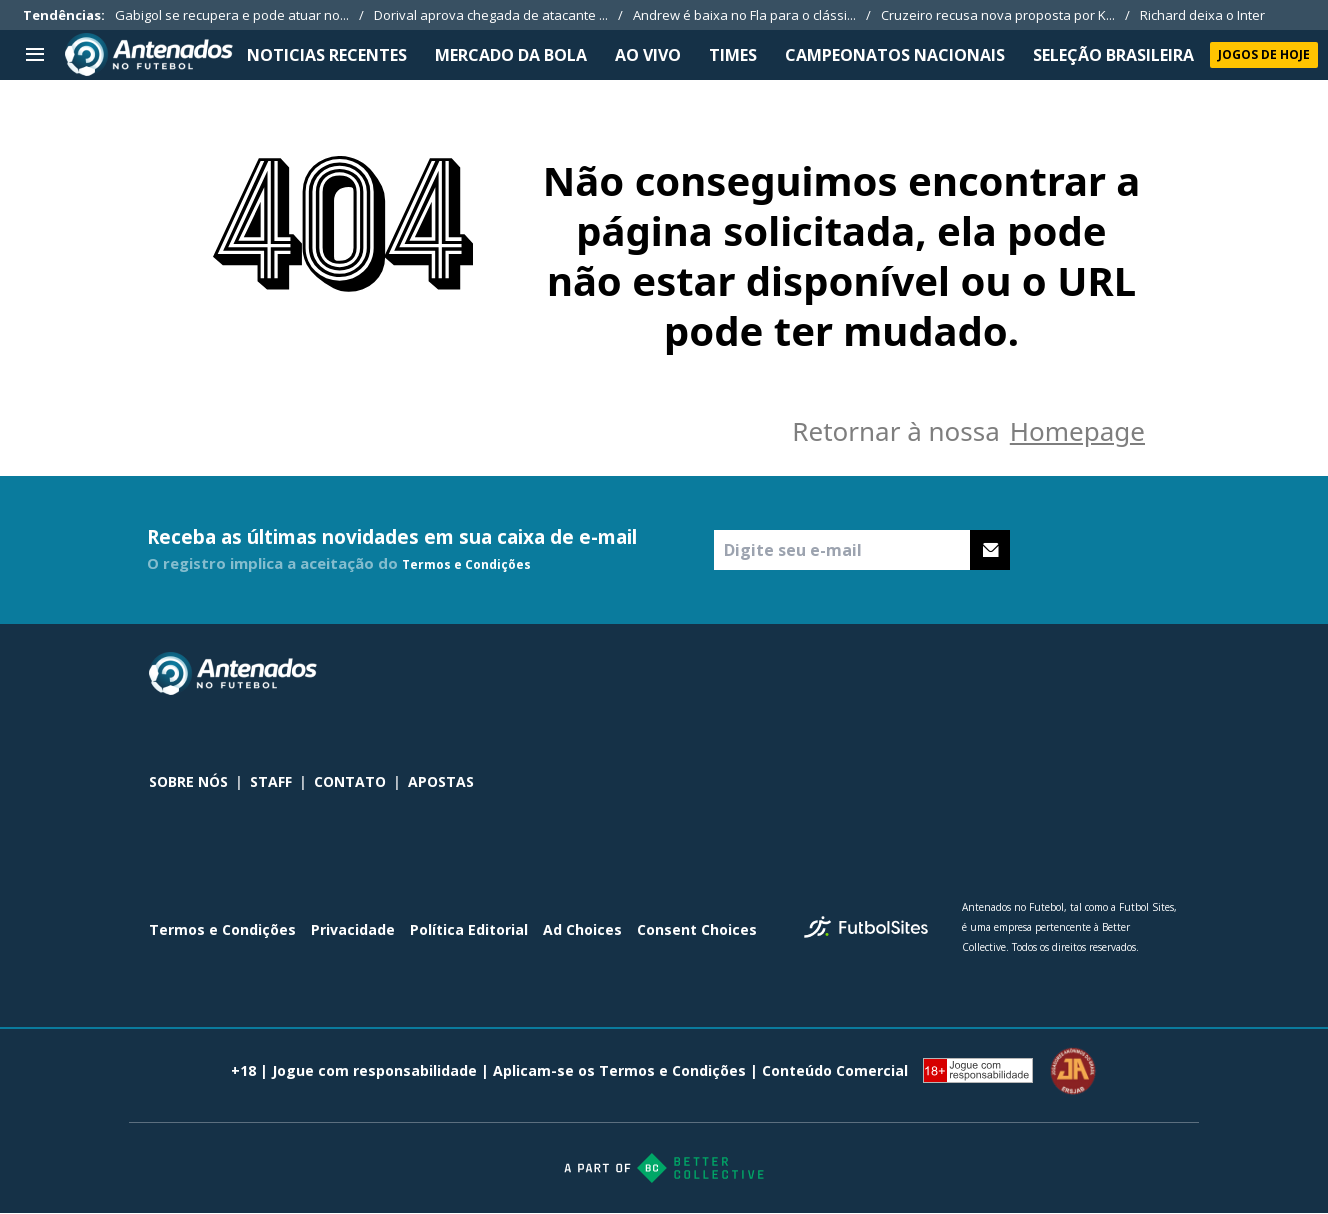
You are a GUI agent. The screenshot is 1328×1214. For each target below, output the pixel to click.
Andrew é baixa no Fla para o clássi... (744, 15)
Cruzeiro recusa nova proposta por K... (998, 15)
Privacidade (353, 929)
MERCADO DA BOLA (511, 55)
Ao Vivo (648, 55)
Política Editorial (469, 929)
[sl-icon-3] (1167, 674)
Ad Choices (582, 929)
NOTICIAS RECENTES (327, 55)
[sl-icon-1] (1079, 674)
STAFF (271, 781)
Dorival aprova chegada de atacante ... (491, 15)
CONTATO (350, 781)
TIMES (733, 55)
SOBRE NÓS (188, 781)
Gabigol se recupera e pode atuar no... (232, 15)
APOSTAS (441, 781)
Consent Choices (697, 929)
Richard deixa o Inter (1202, 15)
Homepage (1077, 431)
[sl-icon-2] (1123, 674)
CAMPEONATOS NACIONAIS (895, 55)
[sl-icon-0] (1035, 674)
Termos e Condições (466, 564)
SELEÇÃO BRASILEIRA (1113, 55)
